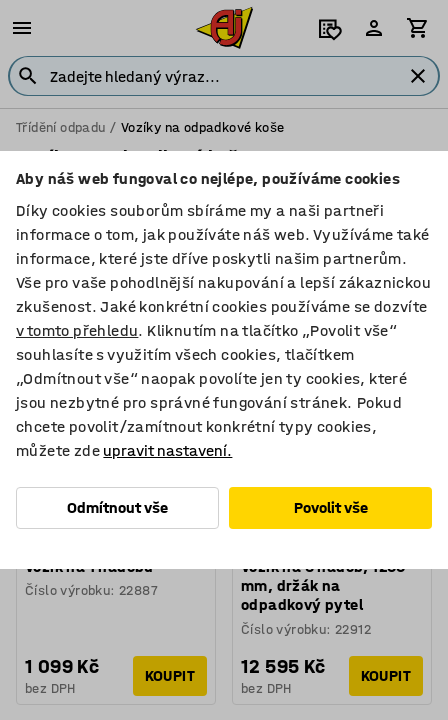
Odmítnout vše (117, 507)
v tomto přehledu (77, 330)
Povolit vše (331, 507)
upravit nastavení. (167, 450)
